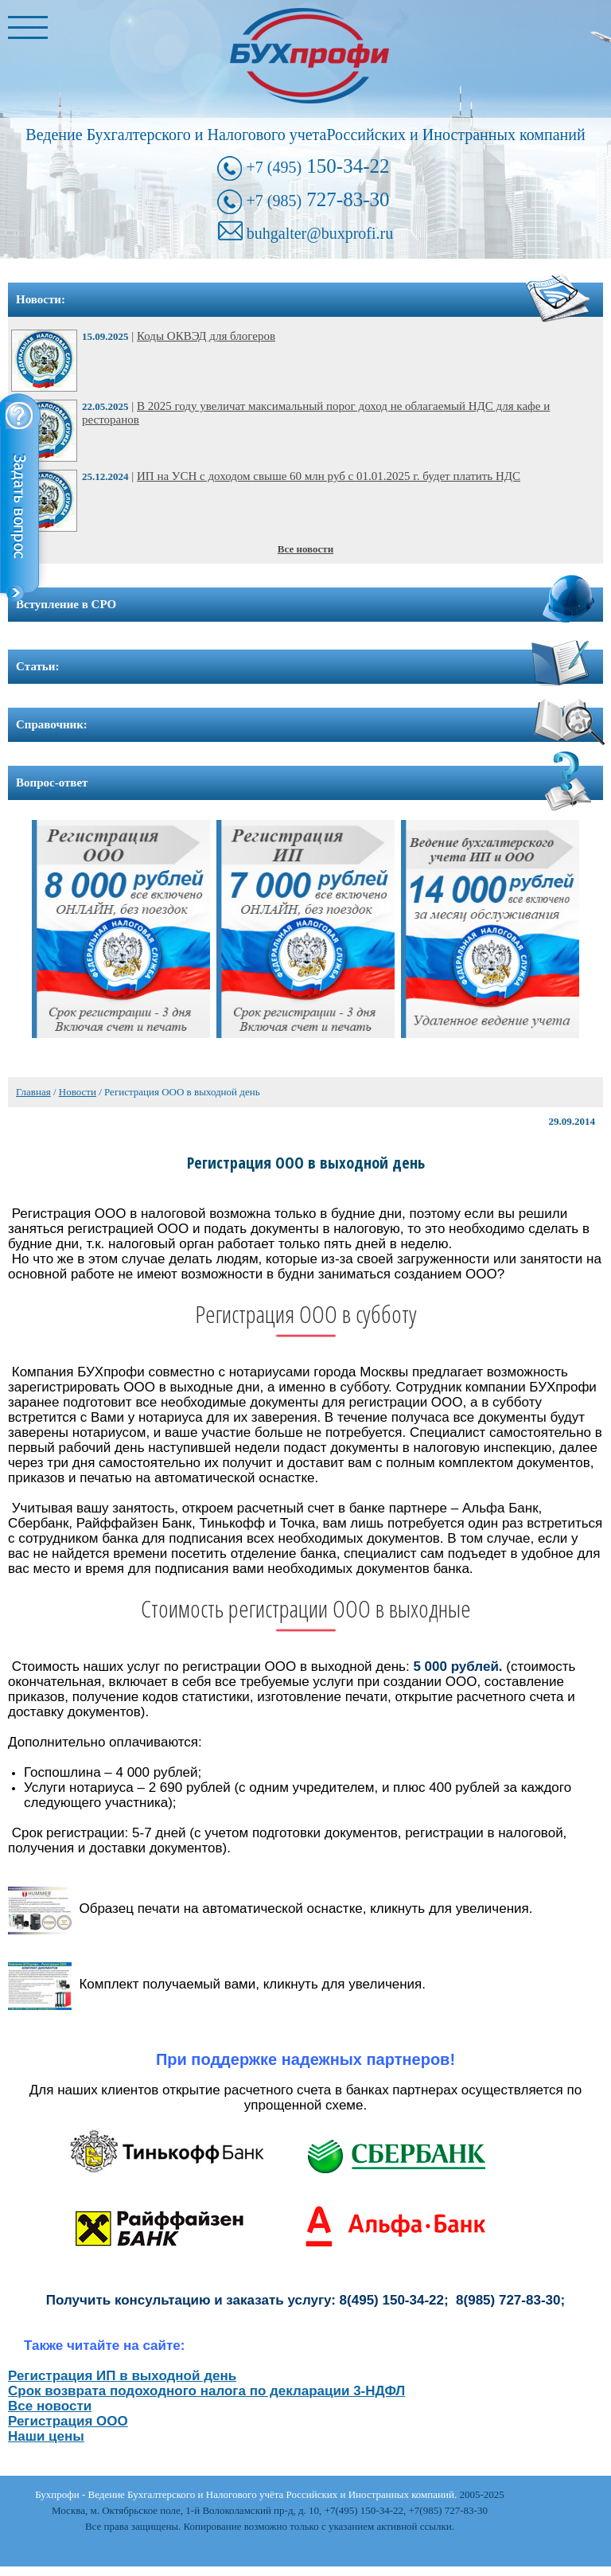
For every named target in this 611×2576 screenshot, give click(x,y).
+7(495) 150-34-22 (364, 2510)
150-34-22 (317, 166)
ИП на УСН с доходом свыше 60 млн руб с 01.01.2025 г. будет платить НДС (328, 476)
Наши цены (46, 2436)
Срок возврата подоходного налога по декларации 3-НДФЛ (206, 2390)
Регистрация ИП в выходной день (122, 2375)
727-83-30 (317, 199)
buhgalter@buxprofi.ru (320, 233)
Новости (77, 1092)
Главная (33, 1092)
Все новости (305, 549)
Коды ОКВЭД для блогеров (206, 336)
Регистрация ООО (68, 2421)
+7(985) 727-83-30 (448, 2510)
